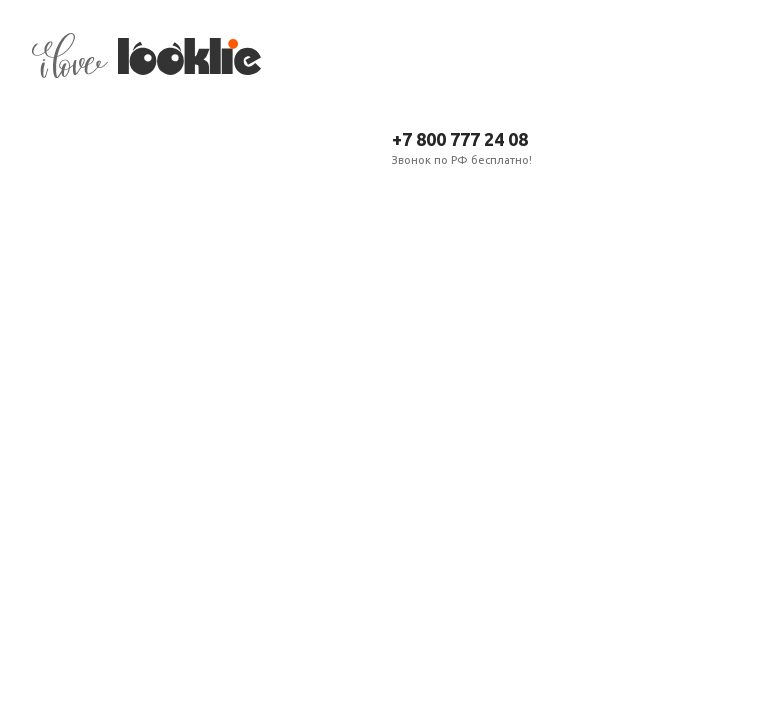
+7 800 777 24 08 (460, 139)
